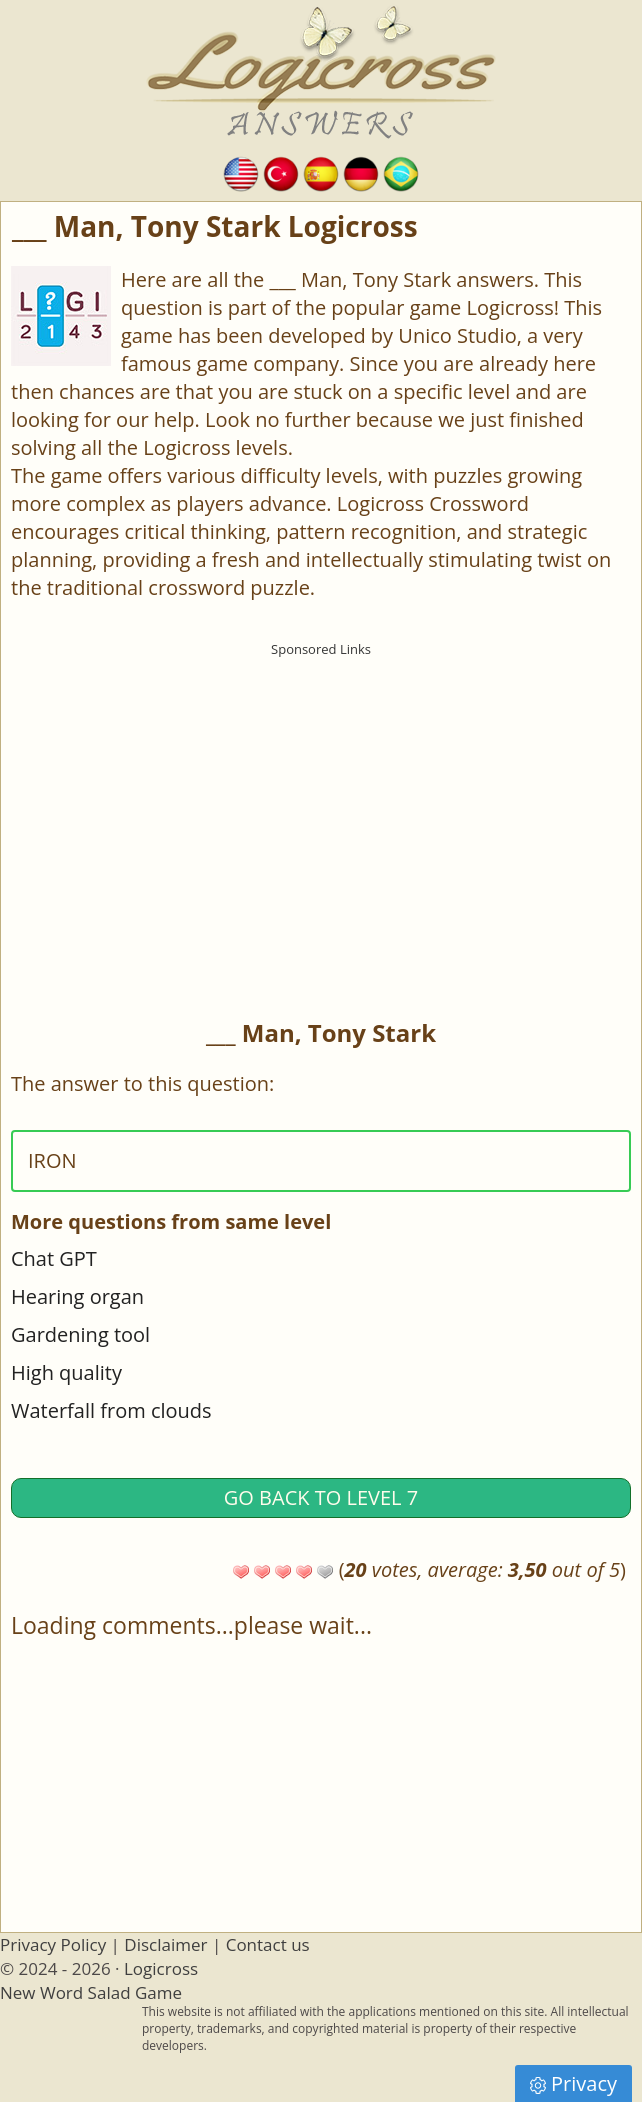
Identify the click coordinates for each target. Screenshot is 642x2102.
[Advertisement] (321, 806)
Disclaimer (165, 1944)
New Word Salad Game (91, 1992)
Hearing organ (77, 1296)
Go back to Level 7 (321, 1497)
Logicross (161, 1968)
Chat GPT (54, 1258)
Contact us (268, 1944)
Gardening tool (80, 1334)
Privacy (573, 2083)
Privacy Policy (53, 1944)
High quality (66, 1372)
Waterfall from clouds (111, 1410)
